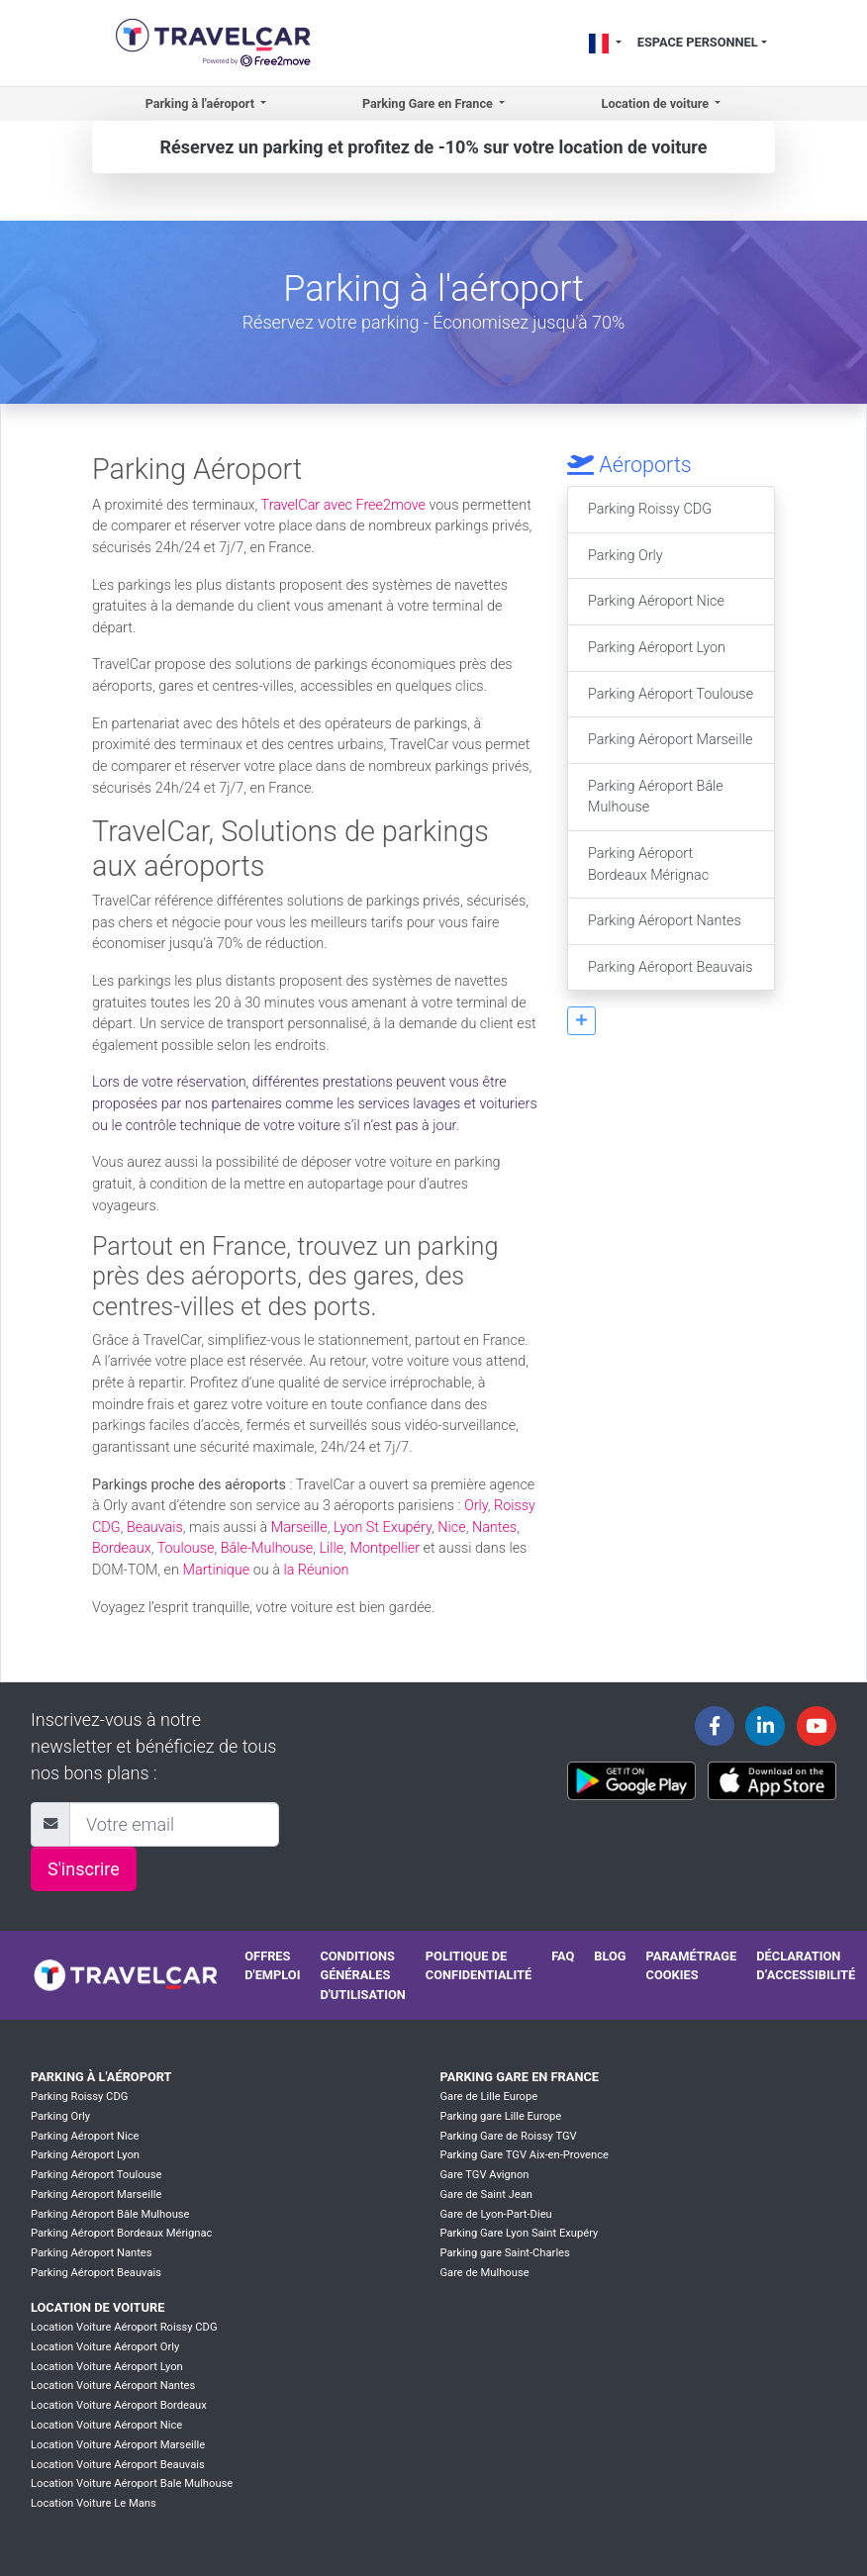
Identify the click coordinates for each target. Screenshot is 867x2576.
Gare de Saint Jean (485, 2194)
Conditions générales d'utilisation (362, 1975)
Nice (451, 1527)
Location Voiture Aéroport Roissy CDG (124, 2327)
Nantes (494, 1527)
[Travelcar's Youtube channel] (816, 1726)
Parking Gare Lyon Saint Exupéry (518, 2233)
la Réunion (315, 1570)
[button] (581, 1020)
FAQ (562, 1956)
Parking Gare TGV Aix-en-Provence (524, 2154)
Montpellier (385, 1548)
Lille (332, 1548)
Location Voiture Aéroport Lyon (107, 2366)
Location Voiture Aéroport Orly (105, 2346)
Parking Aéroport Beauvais (670, 967)
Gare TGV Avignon (484, 2174)
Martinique (215, 1570)
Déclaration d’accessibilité (805, 1965)
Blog (610, 1956)
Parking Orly (625, 555)
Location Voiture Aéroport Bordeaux (119, 2405)
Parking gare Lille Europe (500, 2116)
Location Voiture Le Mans (93, 2503)
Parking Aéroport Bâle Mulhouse (655, 797)
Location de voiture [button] (657, 103)
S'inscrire (84, 1869)
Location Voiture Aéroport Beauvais (118, 2464)
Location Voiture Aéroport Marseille (118, 2444)
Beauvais (155, 1527)
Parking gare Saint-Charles (504, 2252)
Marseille (299, 1527)
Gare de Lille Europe (488, 2096)
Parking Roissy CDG (650, 509)
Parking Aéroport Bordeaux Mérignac (648, 864)
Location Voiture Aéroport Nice (106, 2425)
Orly (476, 1505)
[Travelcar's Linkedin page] (765, 1726)
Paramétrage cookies (691, 1965)
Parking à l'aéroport (101, 2076)
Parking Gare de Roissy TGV (507, 2136)
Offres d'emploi (272, 1965)
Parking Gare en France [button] (429, 103)
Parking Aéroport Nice (656, 601)
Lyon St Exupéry (383, 1527)
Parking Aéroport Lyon (656, 647)
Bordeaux (121, 1548)
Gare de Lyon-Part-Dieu (495, 2214)
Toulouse (186, 1548)
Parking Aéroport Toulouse (670, 694)
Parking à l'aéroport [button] (201, 103)
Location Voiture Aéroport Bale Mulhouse (132, 2483)
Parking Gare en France (519, 2076)
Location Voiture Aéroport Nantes (113, 2385)
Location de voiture (97, 2307)
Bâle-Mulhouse (267, 1548)
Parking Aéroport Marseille (670, 739)
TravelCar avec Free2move (343, 505)
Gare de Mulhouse (484, 2272)
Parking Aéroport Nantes (664, 920)
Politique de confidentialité (478, 1965)
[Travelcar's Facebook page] (714, 1726)
